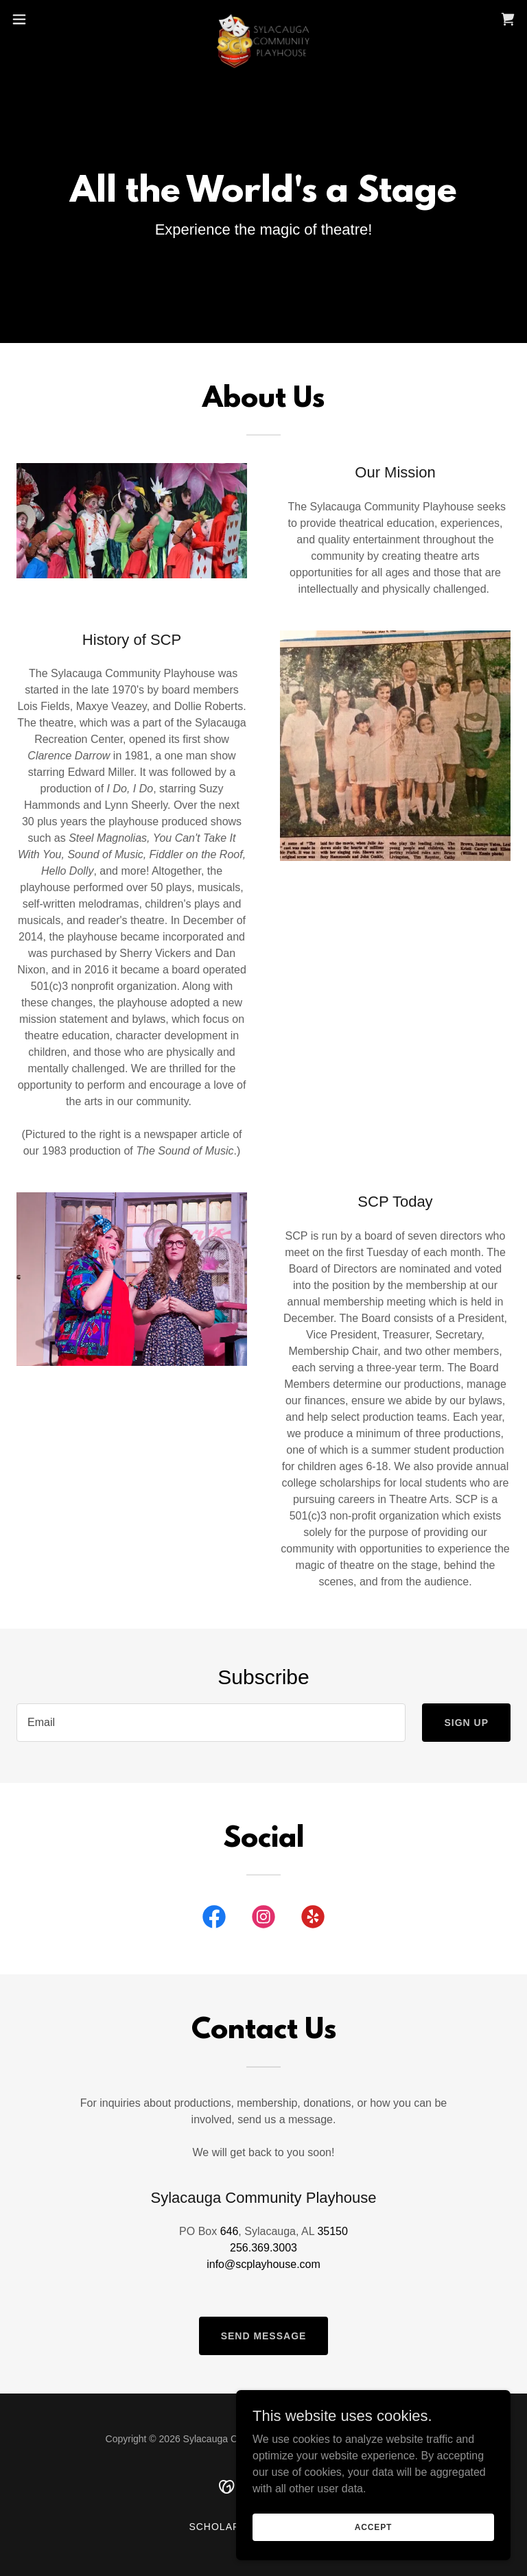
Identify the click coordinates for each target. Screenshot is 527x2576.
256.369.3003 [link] (263, 2248)
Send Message (264, 2335)
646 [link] (229, 2231)
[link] (263, 19)
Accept (373, 2526)
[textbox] (211, 1722)
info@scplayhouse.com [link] (263, 2264)
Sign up (466, 1722)
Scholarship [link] (227, 2526)
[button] (44, 19)
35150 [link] (332, 2231)
